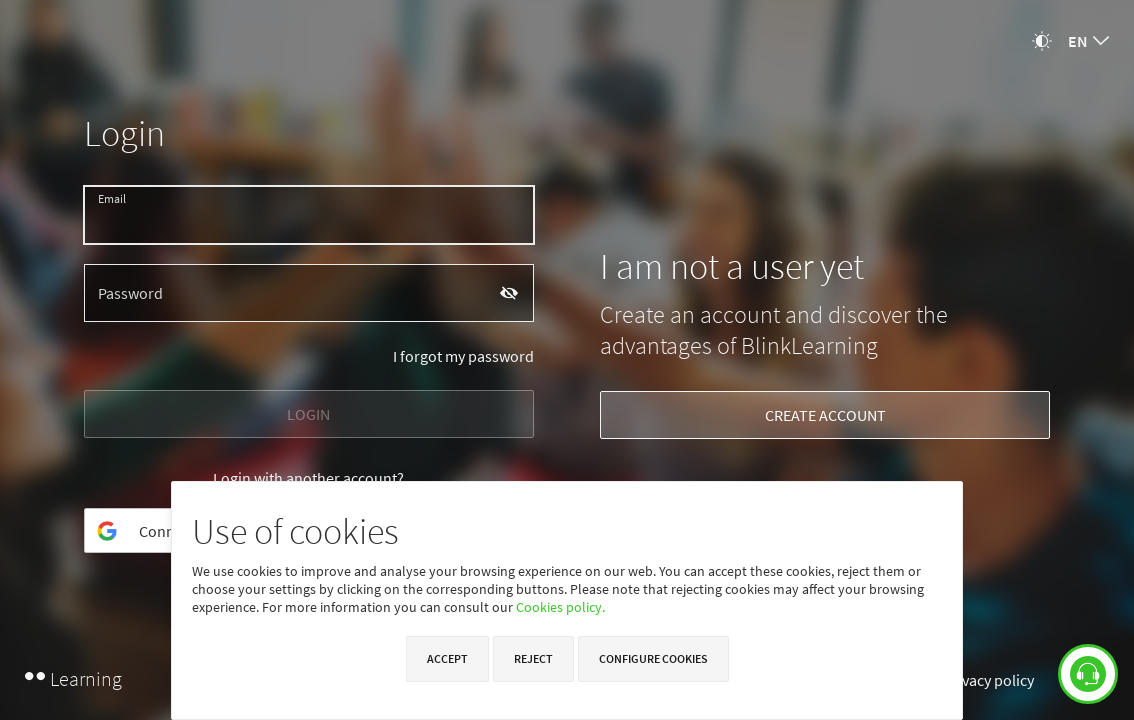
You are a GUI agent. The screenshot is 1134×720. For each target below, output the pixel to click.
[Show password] (509, 292)
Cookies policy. (560, 607)
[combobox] (1088, 41)
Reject (533, 658)
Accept (447, 658)
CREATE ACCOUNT (825, 415)
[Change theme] (1042, 41)
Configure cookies (653, 658)
